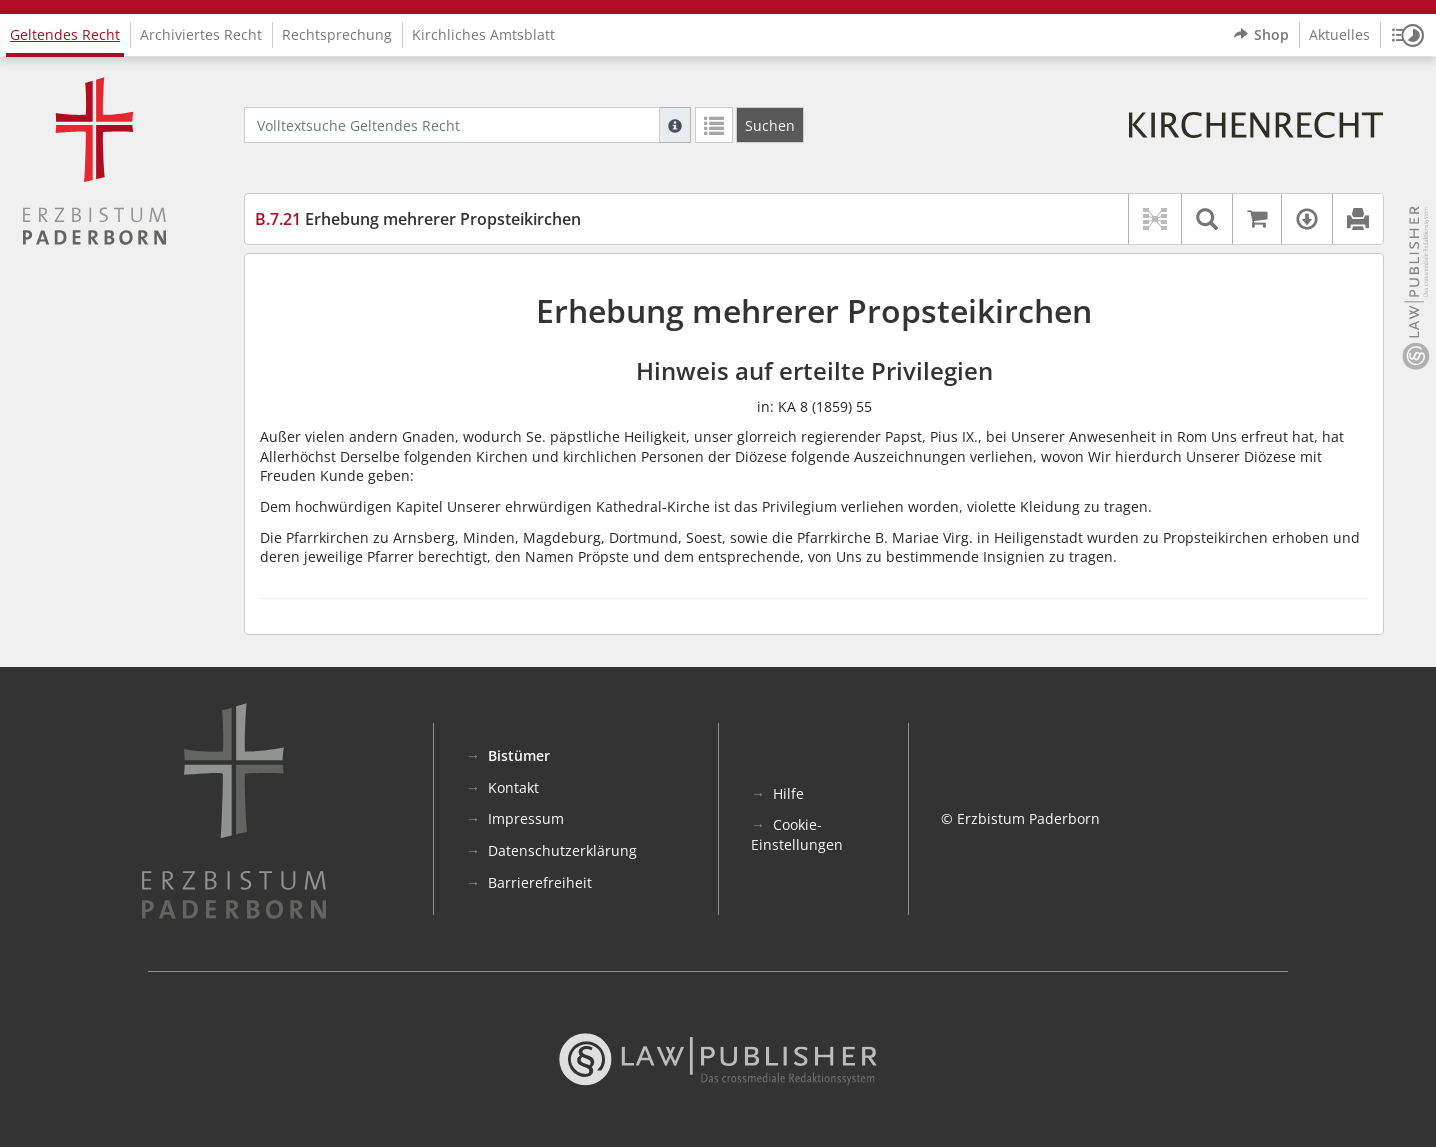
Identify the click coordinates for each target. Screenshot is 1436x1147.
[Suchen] (770, 125)
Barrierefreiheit (540, 882)
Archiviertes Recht (201, 34)
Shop (1261, 35)
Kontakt (513, 787)
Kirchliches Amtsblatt (483, 34)
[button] (1408, 35)
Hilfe (788, 793)
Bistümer (519, 755)
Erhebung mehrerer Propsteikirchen (418, 219)
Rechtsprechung (337, 34)
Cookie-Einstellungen (797, 834)
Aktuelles (1339, 34)
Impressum (526, 818)
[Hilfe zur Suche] (675, 125)
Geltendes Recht (65, 34)
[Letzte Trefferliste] (714, 125)
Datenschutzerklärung (562, 850)
